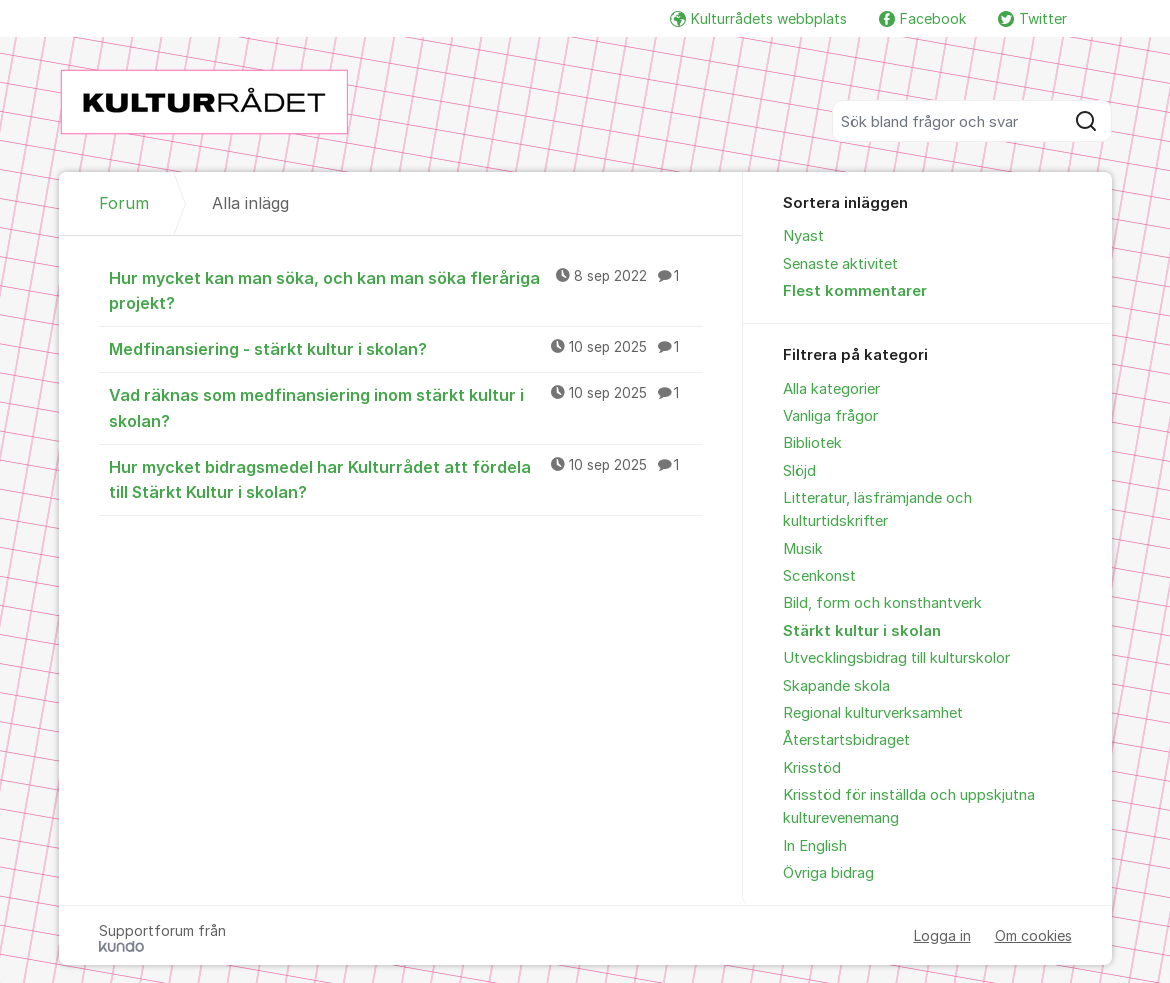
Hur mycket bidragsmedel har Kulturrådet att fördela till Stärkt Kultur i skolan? (406, 478)
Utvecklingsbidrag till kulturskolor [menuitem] (896, 658)
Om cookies (1033, 935)
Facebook (922, 18)
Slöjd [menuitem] (799, 471)
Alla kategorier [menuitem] (831, 389)
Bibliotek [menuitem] (812, 443)
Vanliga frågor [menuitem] (830, 416)
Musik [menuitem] (803, 549)
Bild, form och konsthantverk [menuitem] (882, 603)
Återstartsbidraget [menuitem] (846, 740)
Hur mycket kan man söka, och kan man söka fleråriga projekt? (406, 289)
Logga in (942, 935)
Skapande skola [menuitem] (836, 686)
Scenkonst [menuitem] (819, 576)
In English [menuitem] (815, 846)
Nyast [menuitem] (803, 236)
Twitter (1032, 18)
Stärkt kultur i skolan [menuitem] (862, 631)
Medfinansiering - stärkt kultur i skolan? (406, 348)
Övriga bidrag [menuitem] (828, 873)
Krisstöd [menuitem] (812, 768)
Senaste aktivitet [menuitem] (840, 264)
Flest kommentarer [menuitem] (855, 291)
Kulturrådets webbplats (758, 18)
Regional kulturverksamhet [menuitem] (873, 713)
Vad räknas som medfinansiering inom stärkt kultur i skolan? (406, 406)
